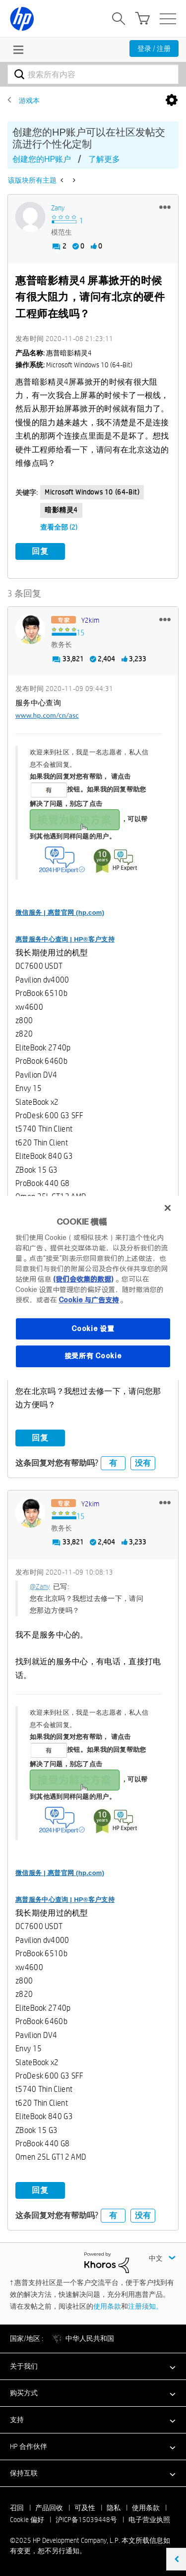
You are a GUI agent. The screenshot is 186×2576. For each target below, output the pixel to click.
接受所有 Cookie (93, 1355)
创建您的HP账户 (41, 159)
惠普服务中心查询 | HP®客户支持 (65, 939)
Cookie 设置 (92, 1328)
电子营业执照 (149, 2519)
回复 (40, 551)
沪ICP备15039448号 (86, 2519)
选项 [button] (171, 100)
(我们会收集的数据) (83, 1279)
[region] (92, 1288)
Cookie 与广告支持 (89, 1299)
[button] (165, 207)
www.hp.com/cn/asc (47, 715)
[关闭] (168, 1208)
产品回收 (49, 2507)
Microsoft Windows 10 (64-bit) (92, 492)
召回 (17, 2507)
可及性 (84, 2507)
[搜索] (93, 74)
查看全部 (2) (58, 527)
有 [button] (113, 1463)
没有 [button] (143, 1463)
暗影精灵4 (61, 509)
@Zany (40, 1586)
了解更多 (104, 159)
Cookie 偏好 (27, 2519)
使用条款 (107, 2306)
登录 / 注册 (154, 48)
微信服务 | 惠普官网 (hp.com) (59, 912)
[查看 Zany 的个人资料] (57, 208)
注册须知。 (145, 2306)
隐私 (114, 2507)
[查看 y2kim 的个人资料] (90, 620)
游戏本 (29, 100)
